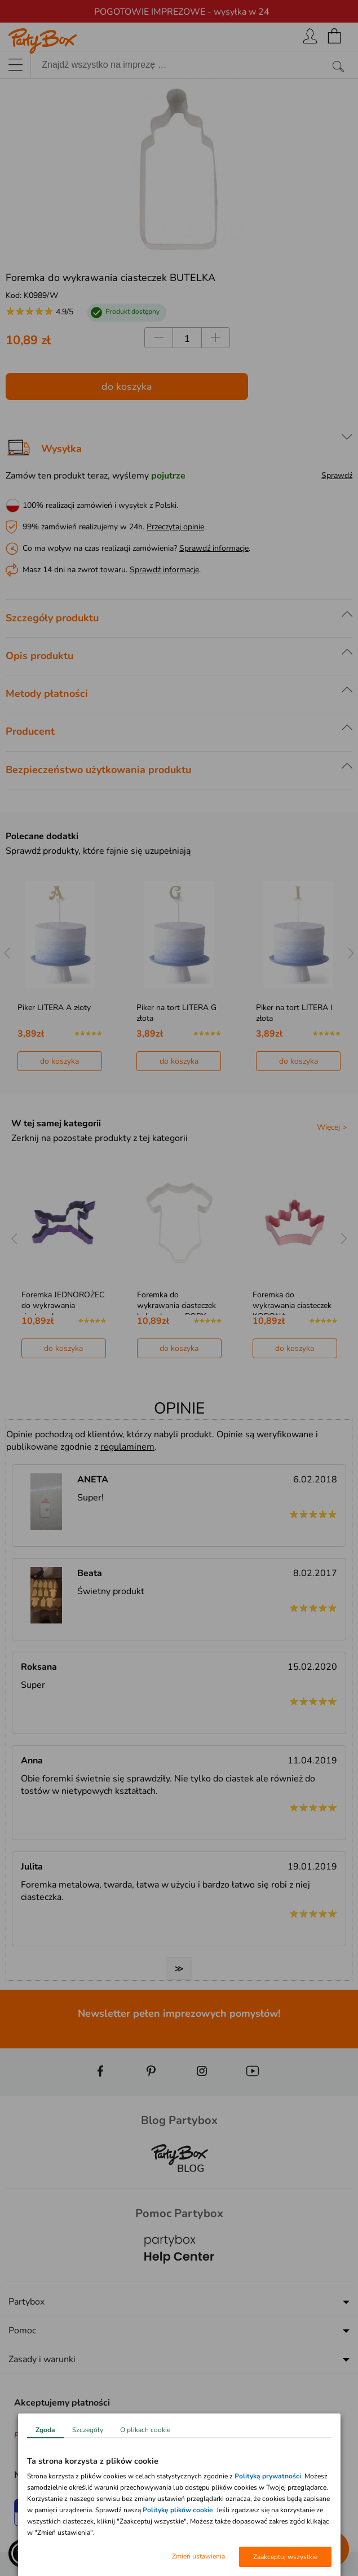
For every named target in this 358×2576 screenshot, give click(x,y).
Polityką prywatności (268, 2476)
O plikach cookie (145, 2429)
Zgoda (45, 2429)
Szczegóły (87, 2429)
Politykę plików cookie (178, 2509)
